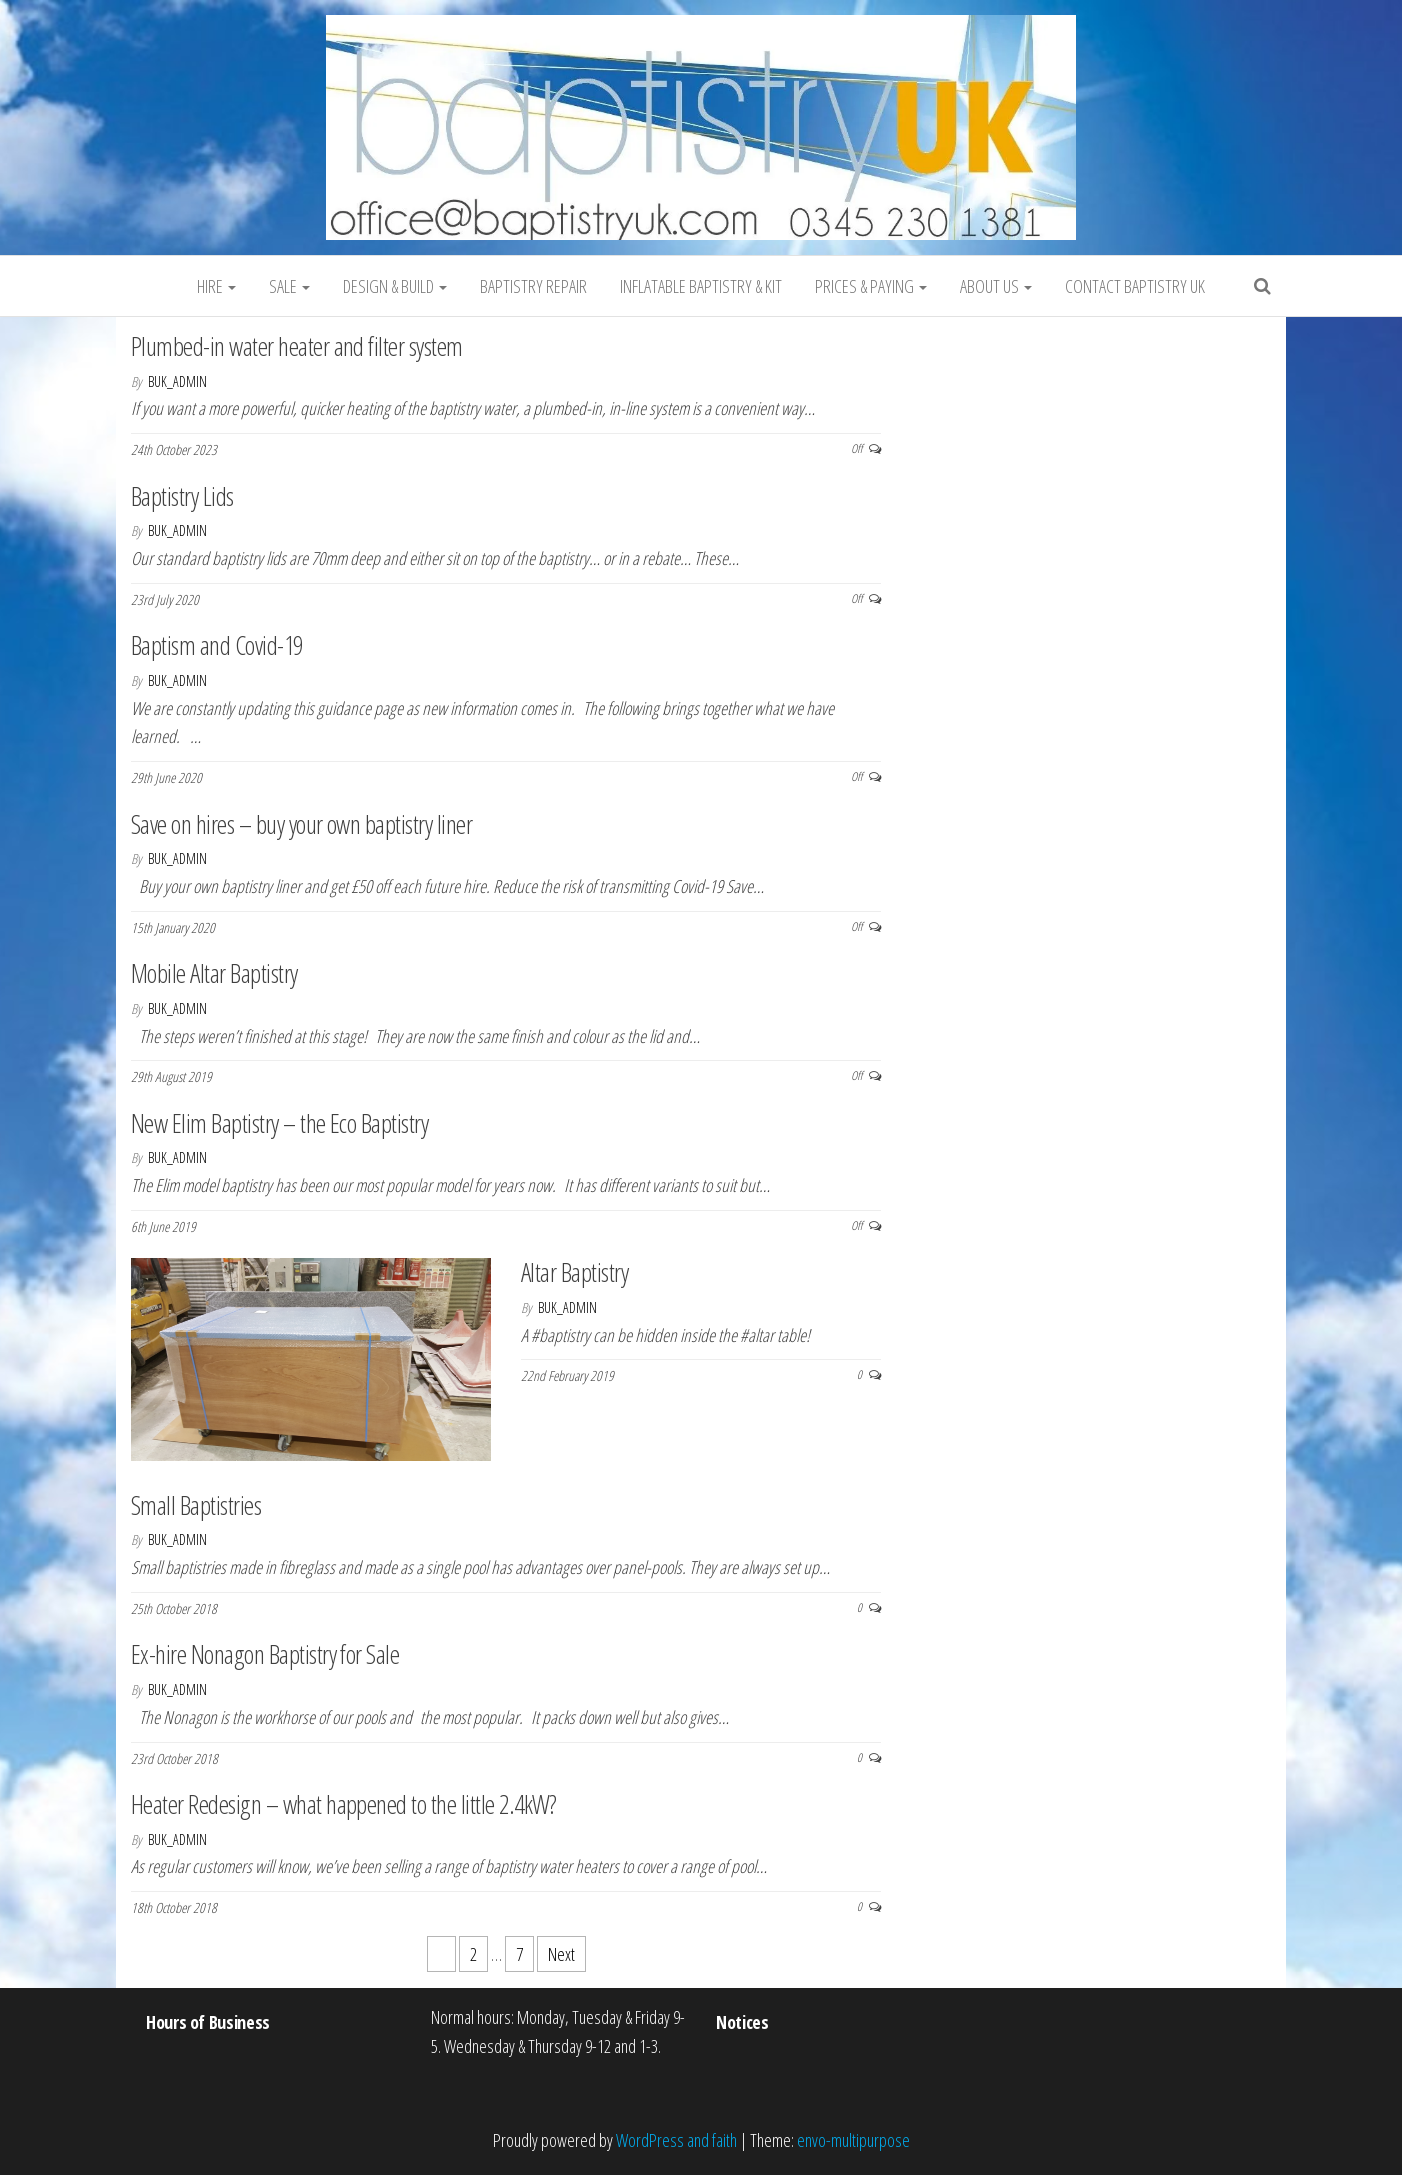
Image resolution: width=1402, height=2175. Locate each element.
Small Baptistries (196, 1505)
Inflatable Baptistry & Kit (701, 286)
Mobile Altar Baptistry (214, 973)
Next (561, 1954)
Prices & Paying (871, 286)
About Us (996, 286)
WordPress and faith (676, 2140)
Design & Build (395, 286)
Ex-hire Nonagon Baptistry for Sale (265, 1654)
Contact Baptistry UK (1135, 286)
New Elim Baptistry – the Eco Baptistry (279, 1123)
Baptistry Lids (182, 496)
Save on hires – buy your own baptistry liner (301, 824)
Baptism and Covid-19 (217, 645)
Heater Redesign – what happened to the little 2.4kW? (344, 1804)
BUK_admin (177, 381)
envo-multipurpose (853, 2140)
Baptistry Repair (533, 286)
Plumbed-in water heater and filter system (297, 346)
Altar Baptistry (574, 1272)
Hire (216, 286)
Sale (289, 286)
